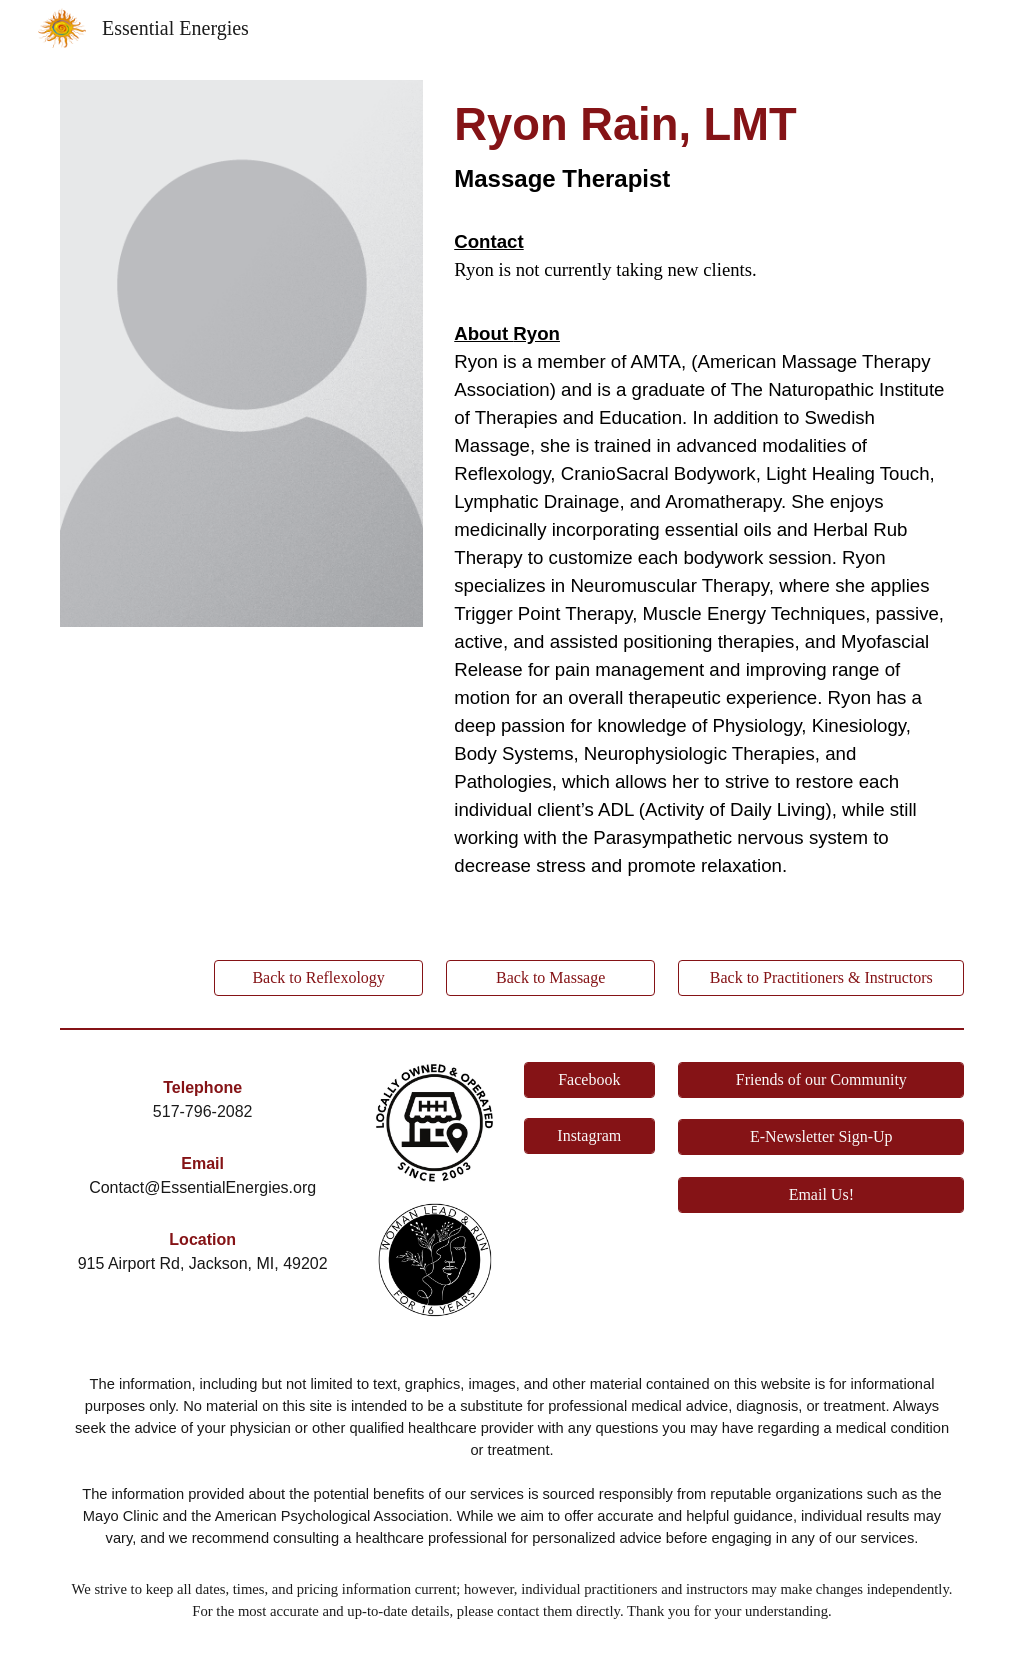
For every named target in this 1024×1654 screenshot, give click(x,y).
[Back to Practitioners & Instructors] (821, 978)
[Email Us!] (821, 1195)
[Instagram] (589, 1136)
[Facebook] (589, 1080)
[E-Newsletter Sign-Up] (821, 1137)
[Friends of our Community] (821, 1080)
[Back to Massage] (550, 978)
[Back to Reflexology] (318, 978)
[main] (705, 147)
